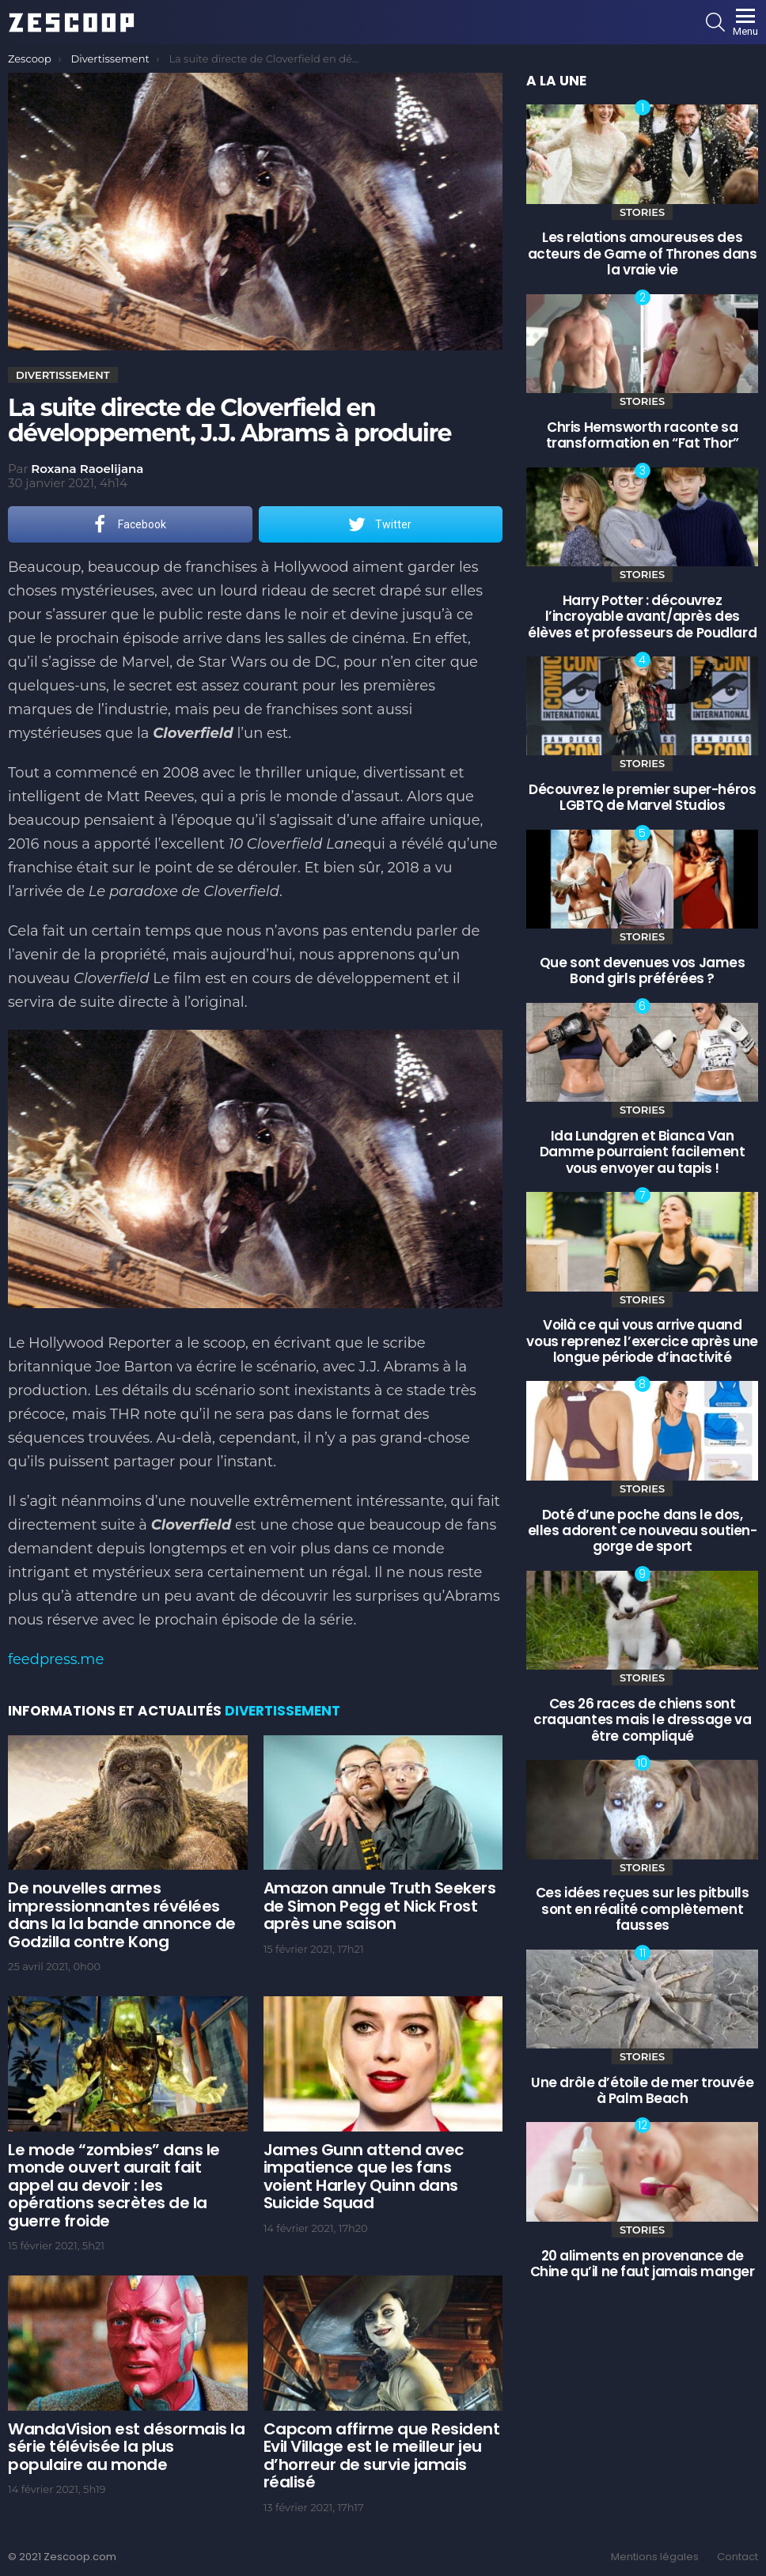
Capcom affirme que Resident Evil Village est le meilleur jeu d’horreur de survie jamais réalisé (382, 2456)
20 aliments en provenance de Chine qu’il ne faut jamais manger (642, 2263)
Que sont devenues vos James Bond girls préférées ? (642, 970)
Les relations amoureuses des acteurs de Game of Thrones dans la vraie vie (642, 253)
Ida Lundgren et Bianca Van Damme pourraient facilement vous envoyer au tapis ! (642, 1152)
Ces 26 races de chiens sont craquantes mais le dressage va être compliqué (642, 1720)
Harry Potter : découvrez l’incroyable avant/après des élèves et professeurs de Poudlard (642, 616)
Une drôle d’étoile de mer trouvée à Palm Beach (642, 2090)
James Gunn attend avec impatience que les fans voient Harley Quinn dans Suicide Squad (364, 2177)
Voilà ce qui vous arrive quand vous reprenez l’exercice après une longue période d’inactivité (642, 1341)
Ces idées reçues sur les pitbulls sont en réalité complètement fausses (642, 1909)
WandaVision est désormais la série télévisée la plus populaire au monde (126, 2447)
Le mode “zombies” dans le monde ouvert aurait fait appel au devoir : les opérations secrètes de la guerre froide (114, 2185)
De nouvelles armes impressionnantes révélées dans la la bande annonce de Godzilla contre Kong (122, 1915)
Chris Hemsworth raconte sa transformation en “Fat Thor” (642, 435)
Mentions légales (655, 2557)
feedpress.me (56, 1659)
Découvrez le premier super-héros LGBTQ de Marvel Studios (642, 797)
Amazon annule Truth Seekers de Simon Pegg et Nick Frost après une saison (380, 1906)
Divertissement (282, 1710)
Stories (642, 212)
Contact (737, 2557)
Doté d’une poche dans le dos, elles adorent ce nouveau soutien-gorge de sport (642, 1531)
